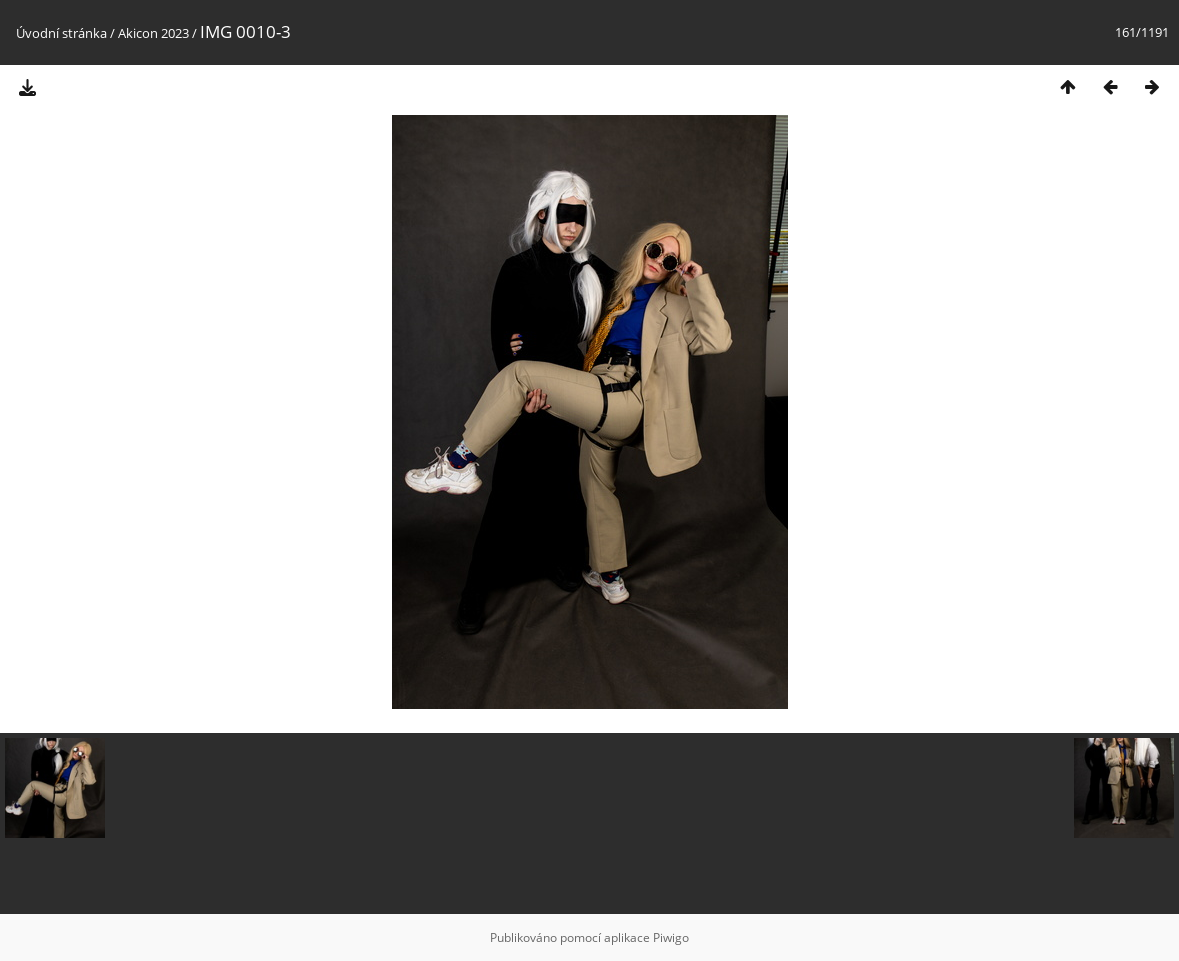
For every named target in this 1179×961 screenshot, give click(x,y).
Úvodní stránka (61, 33)
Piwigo (671, 937)
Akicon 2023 (153, 33)
